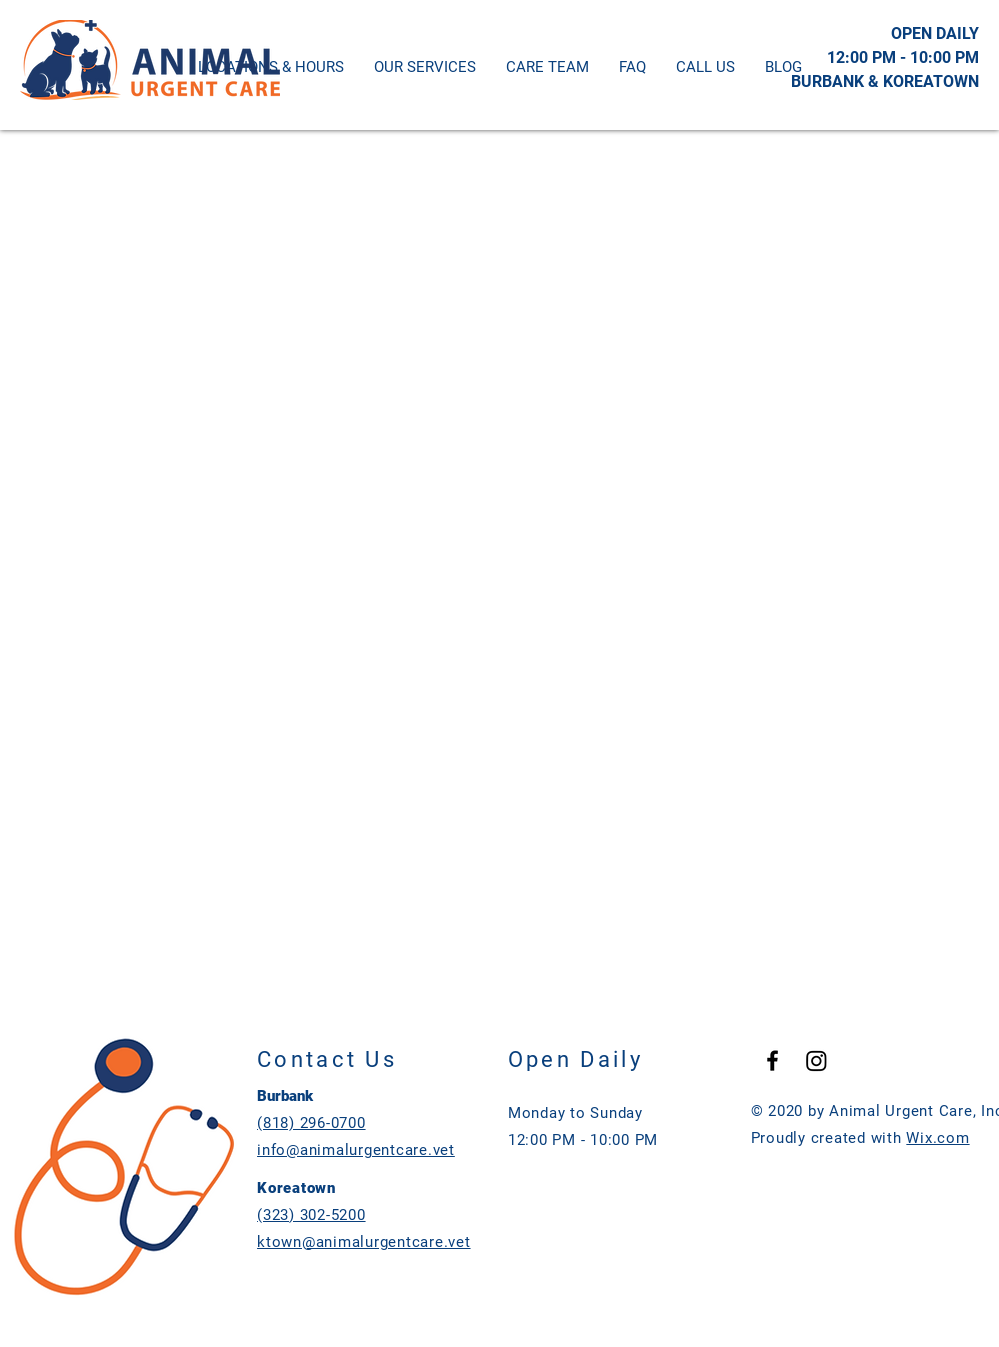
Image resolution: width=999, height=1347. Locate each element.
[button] (705, 67)
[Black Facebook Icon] (772, 1060)
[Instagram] (816, 1060)
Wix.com (937, 1138)
